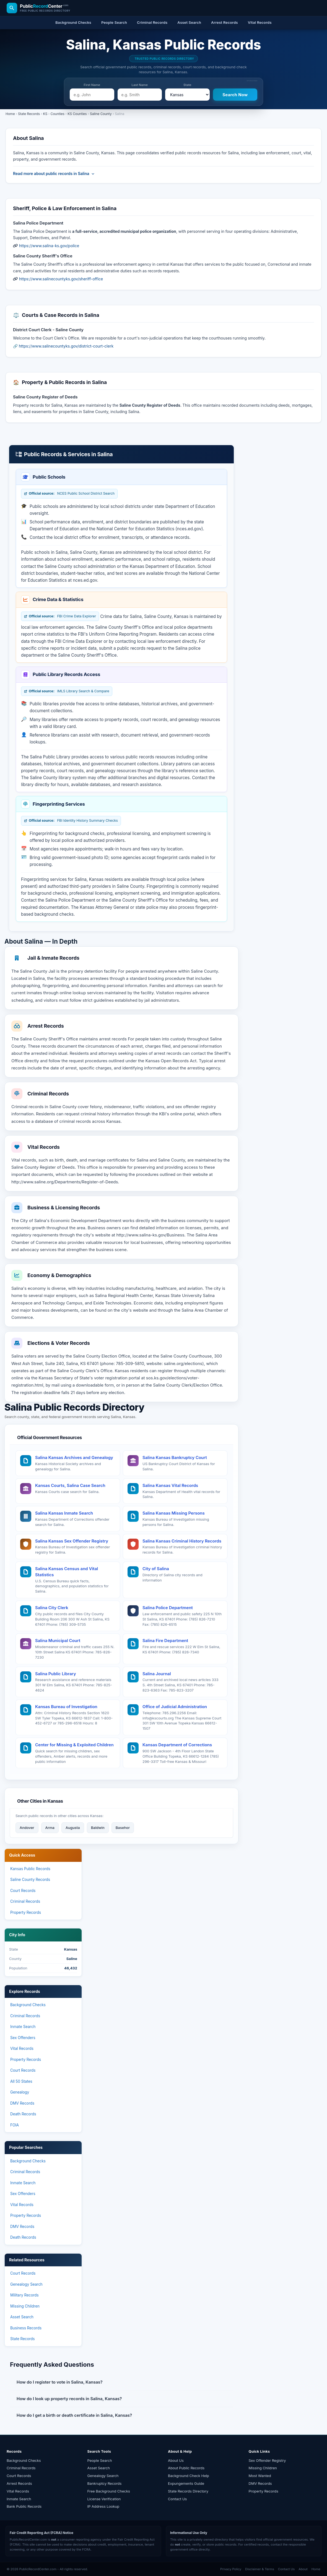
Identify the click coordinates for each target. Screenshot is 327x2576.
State (187, 85)
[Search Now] (235, 94)
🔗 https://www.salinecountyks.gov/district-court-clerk (63, 346)
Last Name (140, 85)
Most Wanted (260, 2475)
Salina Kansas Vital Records (170, 1485)
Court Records (22, 1890)
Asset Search (21, 2317)
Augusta (73, 1827)
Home (10, 114)
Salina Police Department (167, 1607)
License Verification (104, 2499)
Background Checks (28, 2005)
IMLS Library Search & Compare (66, 691)
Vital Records (21, 2048)
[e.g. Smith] (140, 94)
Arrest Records (19, 2483)
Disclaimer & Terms (259, 2569)
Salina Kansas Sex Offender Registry (71, 1541)
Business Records (25, 2328)
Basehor (123, 1827)
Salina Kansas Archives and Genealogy (74, 1457)
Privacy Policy (230, 2569)
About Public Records (186, 2468)
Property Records (25, 1912)
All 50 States (21, 2081)
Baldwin (98, 1827)
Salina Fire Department (165, 1640)
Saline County (101, 114)
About (303, 2569)
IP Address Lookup (103, 2506)
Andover (27, 1827)
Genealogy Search (26, 2284)
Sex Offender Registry (267, 2460)
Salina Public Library (55, 1673)
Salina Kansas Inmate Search (64, 1513)
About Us (176, 2460)
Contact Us (177, 2499)
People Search (99, 2460)
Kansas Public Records (30, 1869)
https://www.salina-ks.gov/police (49, 245)
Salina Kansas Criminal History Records (181, 1541)
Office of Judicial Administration (174, 1706)
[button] (121, 2382)
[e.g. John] (92, 94)
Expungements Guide (186, 2483)
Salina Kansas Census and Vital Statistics (66, 1571)
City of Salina (155, 1568)
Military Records (24, 2295)
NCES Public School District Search (69, 494)
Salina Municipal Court (57, 1640)
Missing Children (25, 2306)
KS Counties (77, 114)
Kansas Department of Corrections (177, 1744)
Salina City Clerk (51, 1607)
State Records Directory (188, 2491)
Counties (57, 114)
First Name (92, 85)
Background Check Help (188, 2475)
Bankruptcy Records (104, 2483)
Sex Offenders (22, 2037)
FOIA (14, 2125)
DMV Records (22, 2103)
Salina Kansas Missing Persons (173, 1513)
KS (45, 114)
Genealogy (19, 2092)
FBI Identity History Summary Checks (71, 821)
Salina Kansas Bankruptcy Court (174, 1457)
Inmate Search (22, 2026)
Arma (49, 1827)
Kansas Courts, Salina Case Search (70, 1485)
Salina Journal (156, 1673)
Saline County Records (30, 1879)
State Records (29, 114)
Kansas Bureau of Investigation (66, 1706)
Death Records (23, 2114)
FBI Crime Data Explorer (60, 616)
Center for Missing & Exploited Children (74, 1744)
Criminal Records (25, 1901)
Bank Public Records (24, 2506)
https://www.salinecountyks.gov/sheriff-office (61, 278)
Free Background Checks (108, 2491)
